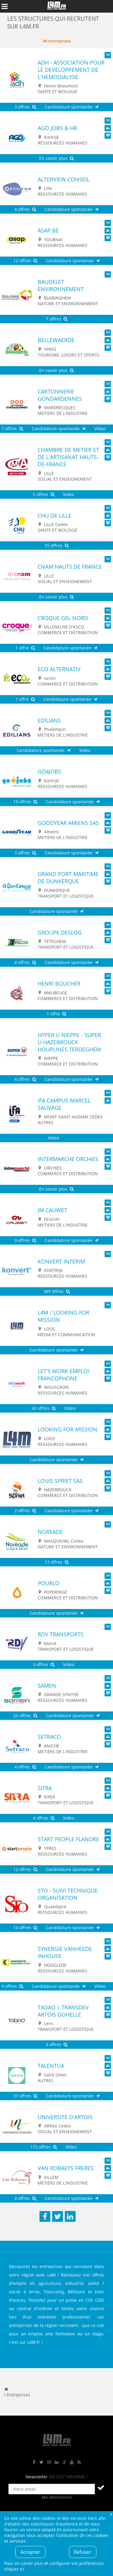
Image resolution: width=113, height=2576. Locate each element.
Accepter (30, 2552)
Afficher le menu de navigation (4, 6)
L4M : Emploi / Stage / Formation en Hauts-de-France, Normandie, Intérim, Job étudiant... (57, 6)
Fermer (111, 2514)
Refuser (82, 2552)
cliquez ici (14, 2569)
